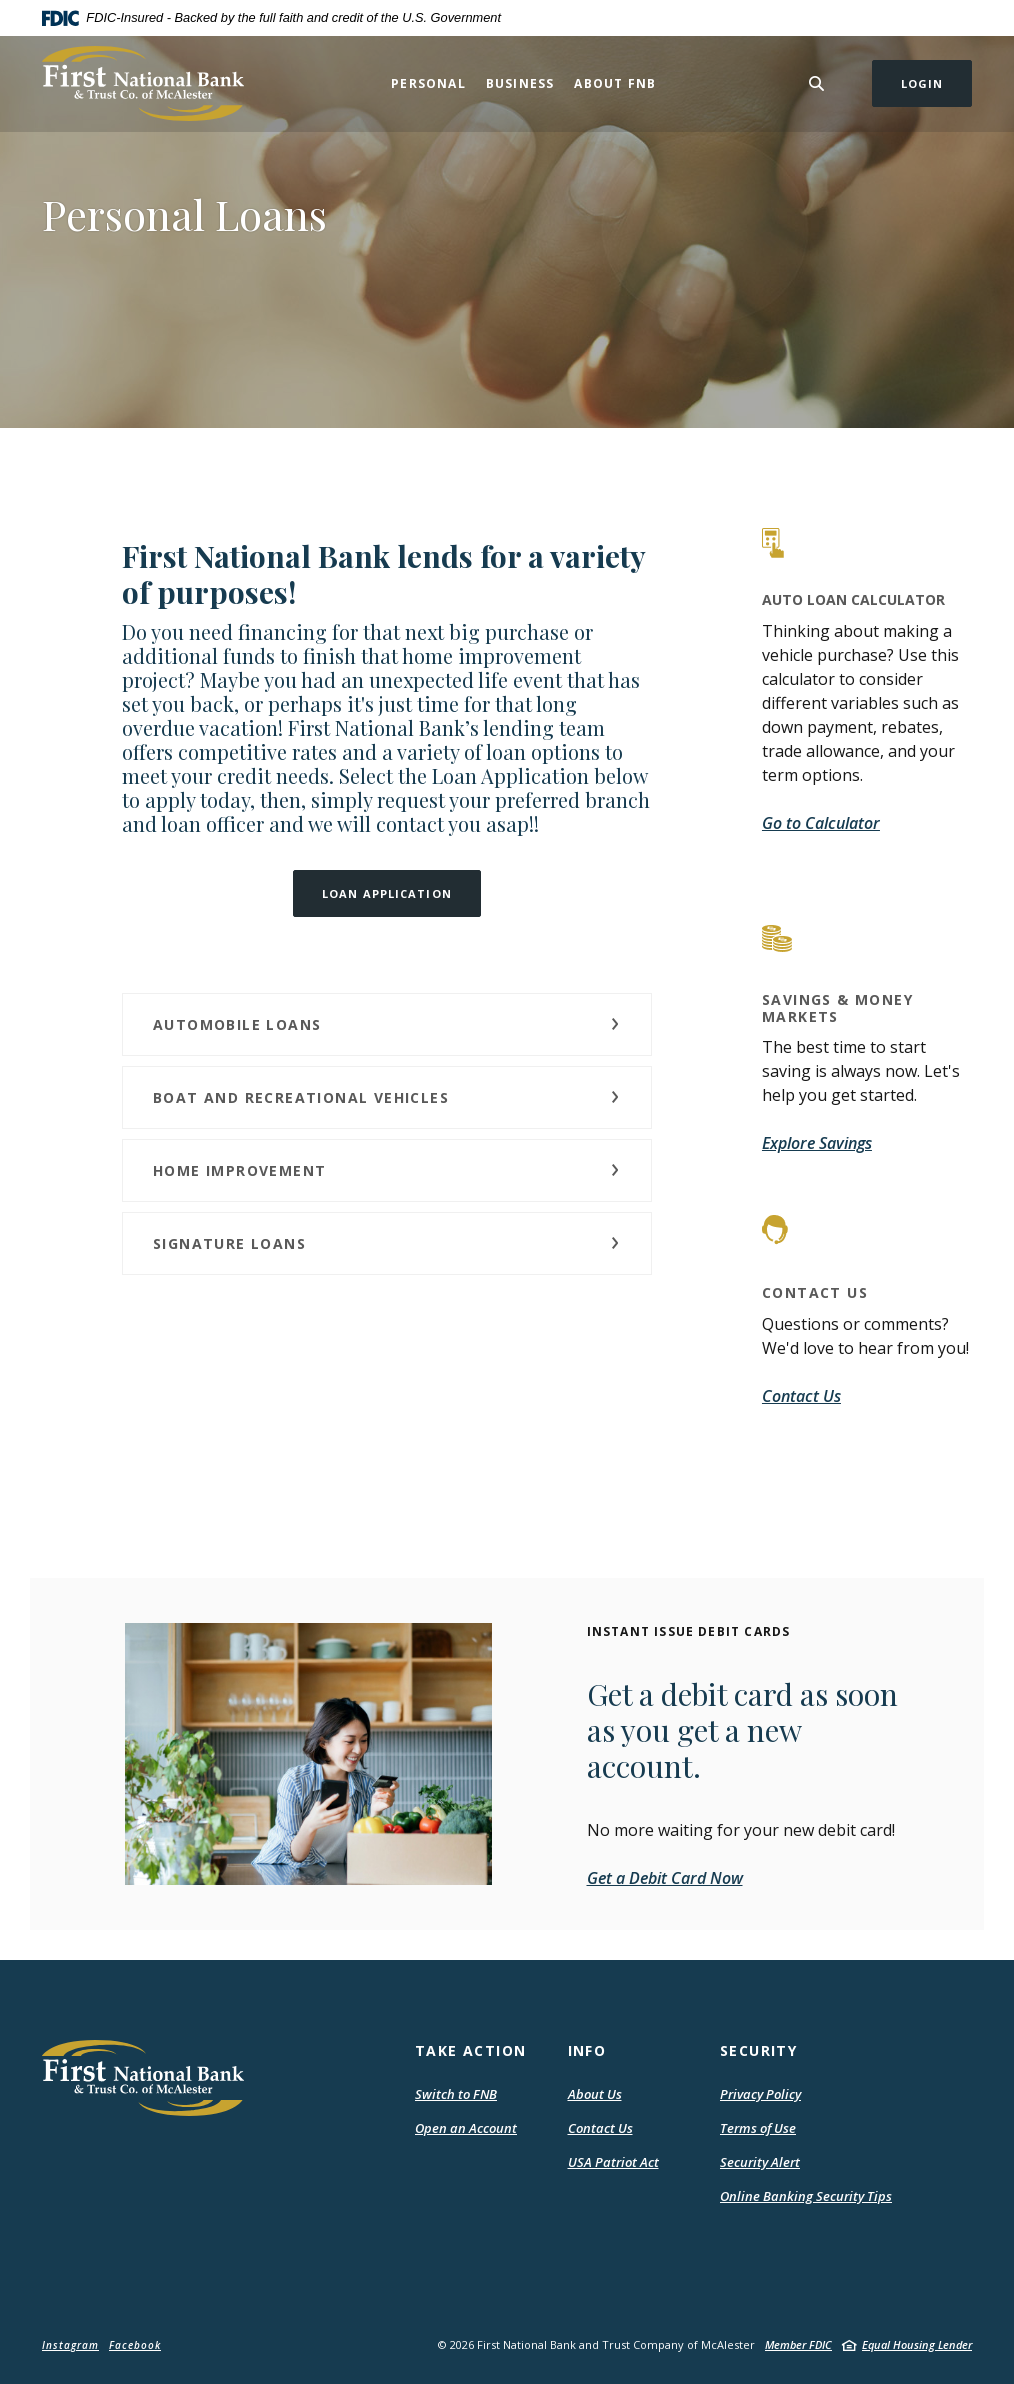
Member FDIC (798, 2344)
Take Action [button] (470, 2050)
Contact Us (801, 1396)
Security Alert (760, 2162)
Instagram (70, 2345)
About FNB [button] (615, 83)
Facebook (135, 2345)
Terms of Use (758, 2128)
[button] (387, 1024)
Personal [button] (428, 83)
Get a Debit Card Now (665, 1878)
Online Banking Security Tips (806, 2196)
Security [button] (758, 2050)
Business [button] (520, 83)
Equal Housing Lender (917, 2344)
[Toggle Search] (817, 83)
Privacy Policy (760, 2094)
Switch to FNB (456, 2094)
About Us (595, 2094)
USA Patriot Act (613, 2162)
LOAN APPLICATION (387, 893)
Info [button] (587, 2050)
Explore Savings (817, 1143)
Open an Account (466, 2128)
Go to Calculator (821, 823)
